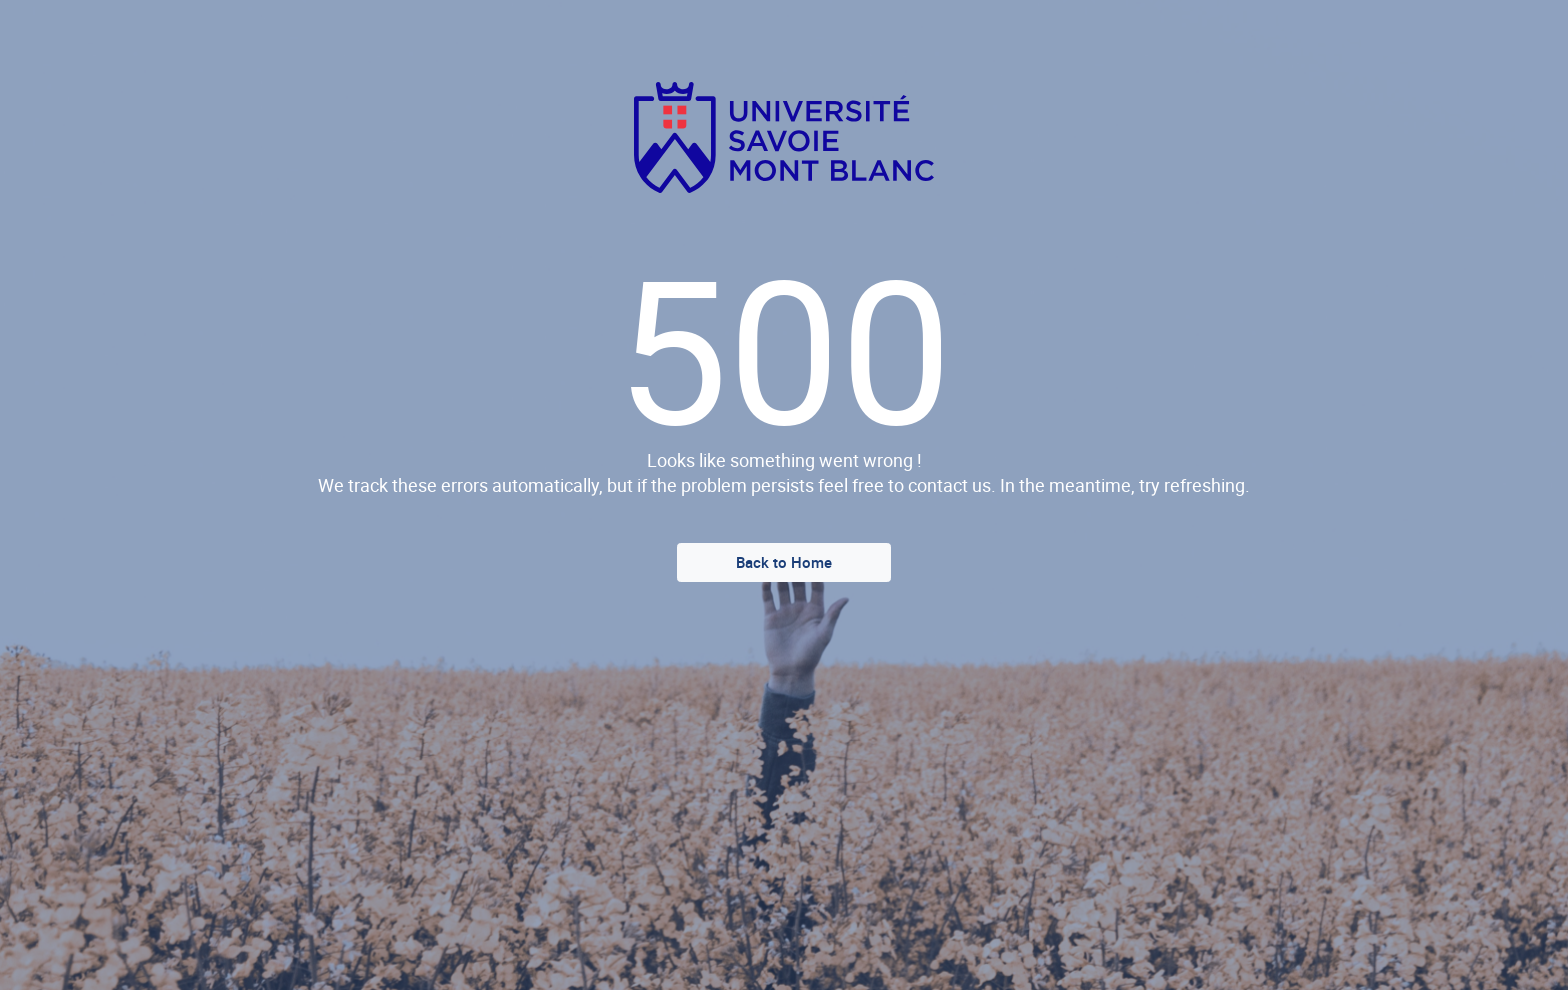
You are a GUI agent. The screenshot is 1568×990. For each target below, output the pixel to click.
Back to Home (784, 562)
